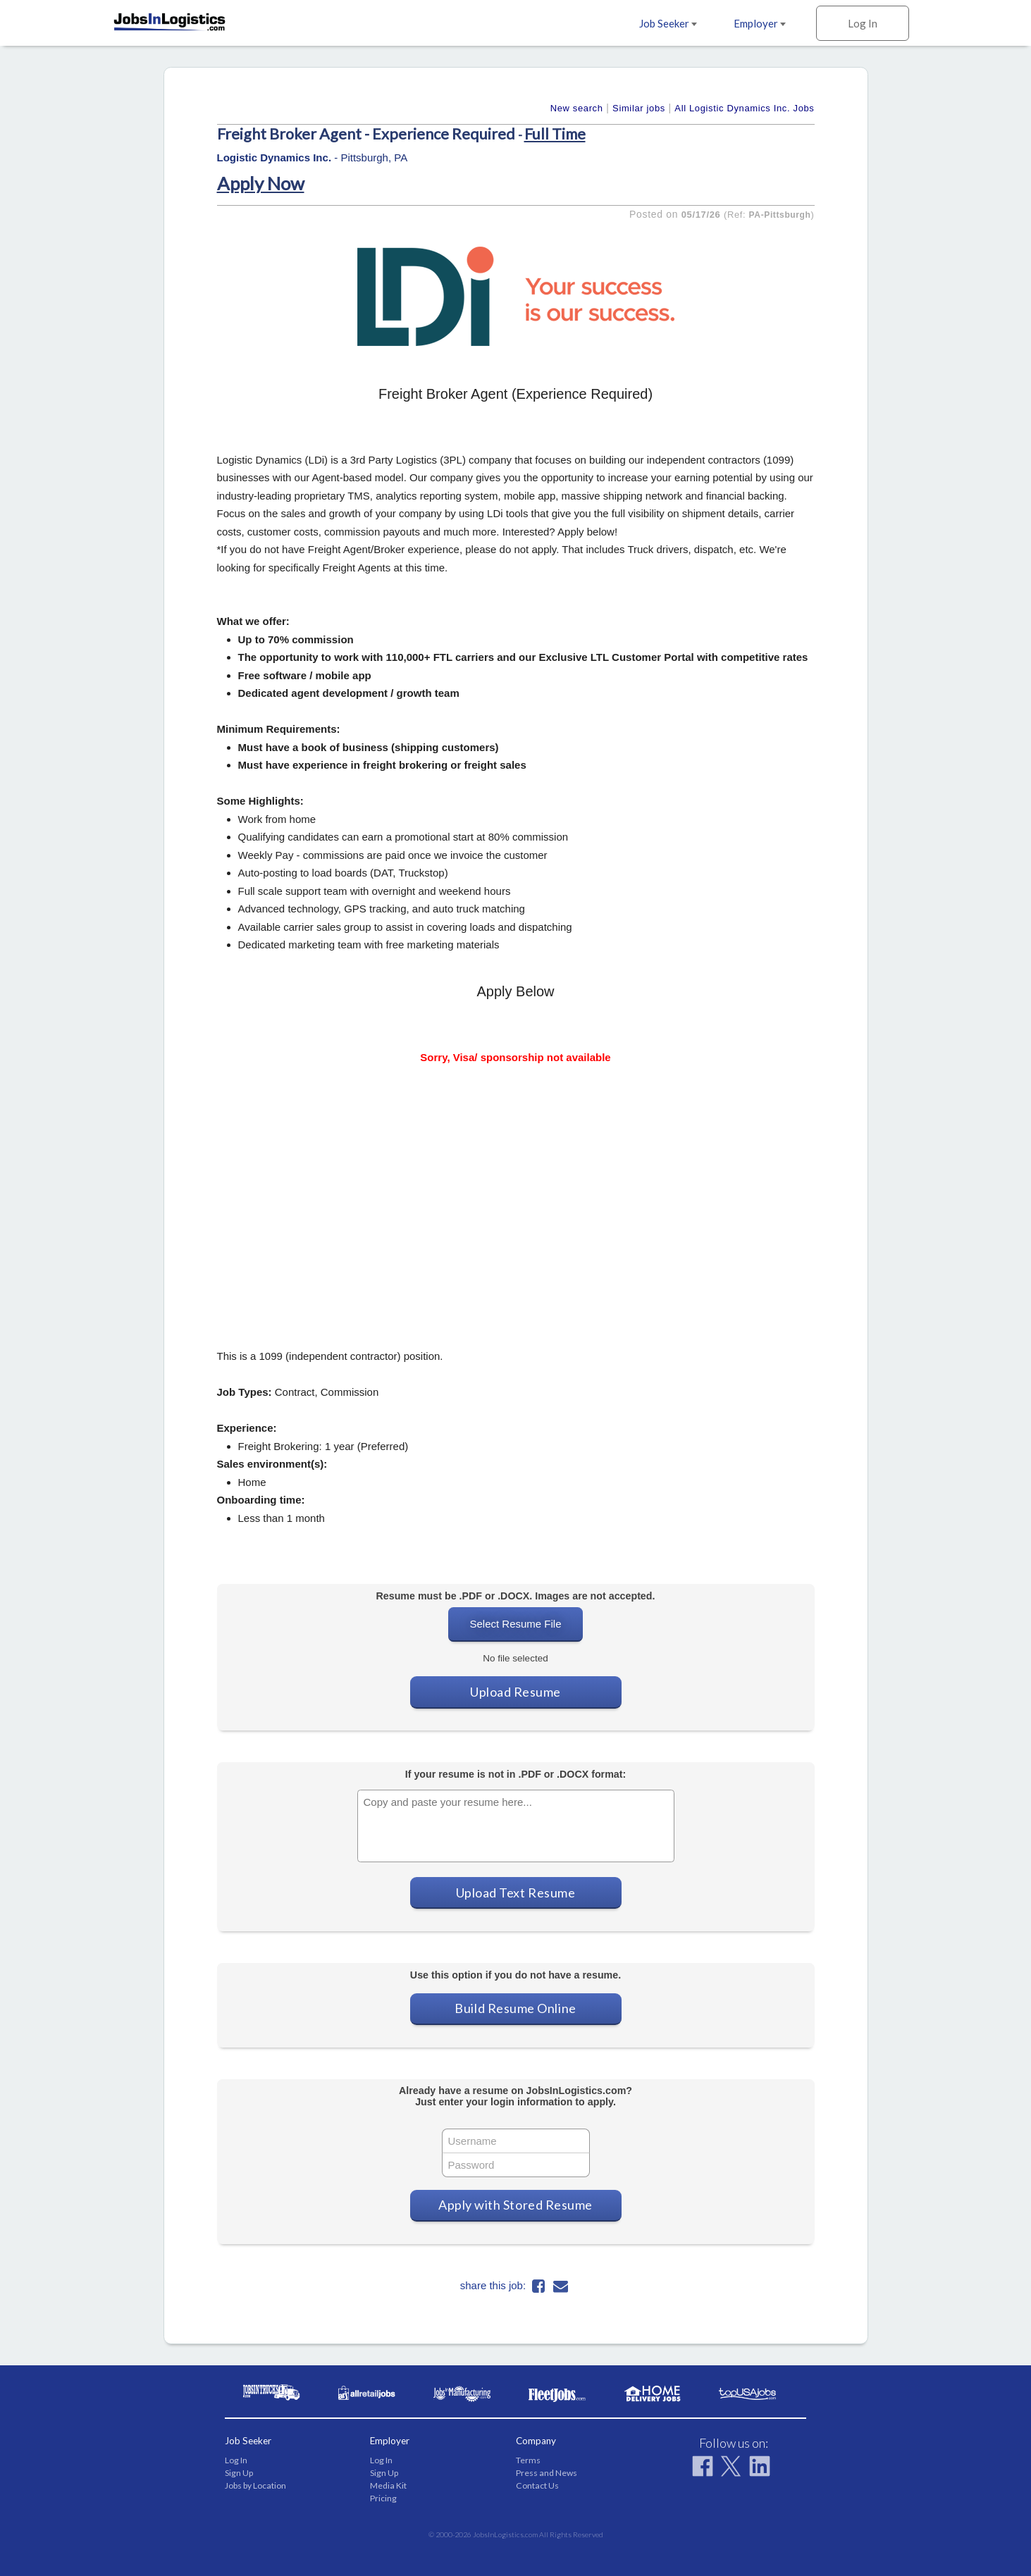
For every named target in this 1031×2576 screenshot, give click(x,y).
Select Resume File (515, 1624)
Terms (528, 2460)
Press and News (546, 2472)
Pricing (383, 2498)
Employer (760, 23)
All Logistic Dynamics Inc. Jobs (744, 108)
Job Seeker (668, 23)
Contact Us (537, 2485)
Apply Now (260, 183)
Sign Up (239, 2472)
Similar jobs (638, 108)
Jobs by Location (255, 2485)
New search (576, 108)
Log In (862, 23)
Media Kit (388, 2485)
